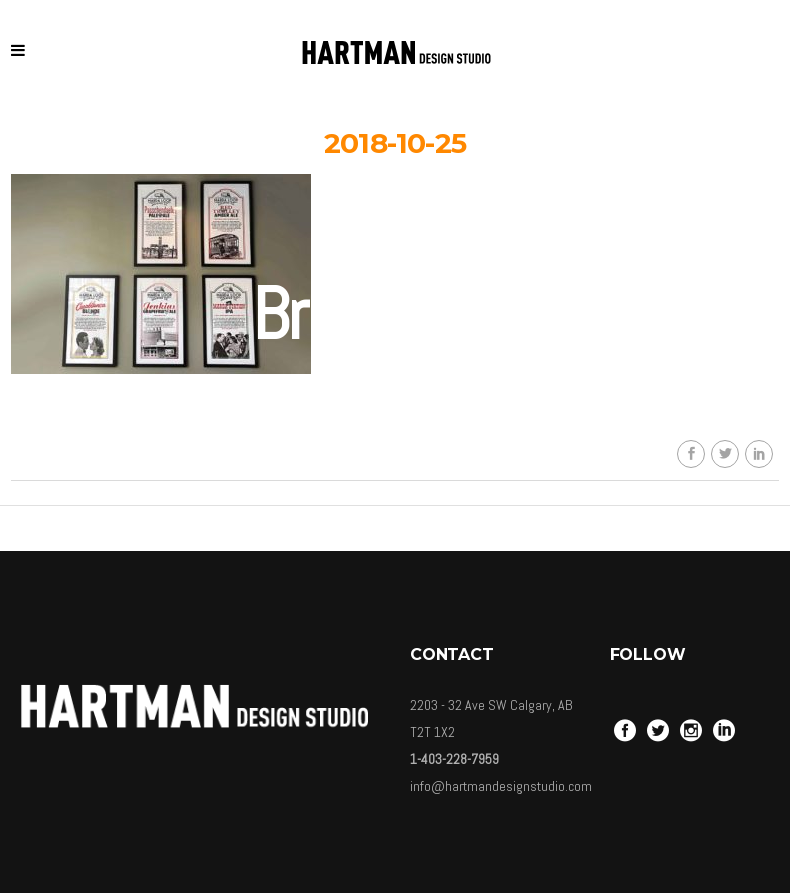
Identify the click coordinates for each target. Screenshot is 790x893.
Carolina (410, 490)
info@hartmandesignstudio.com (501, 786)
